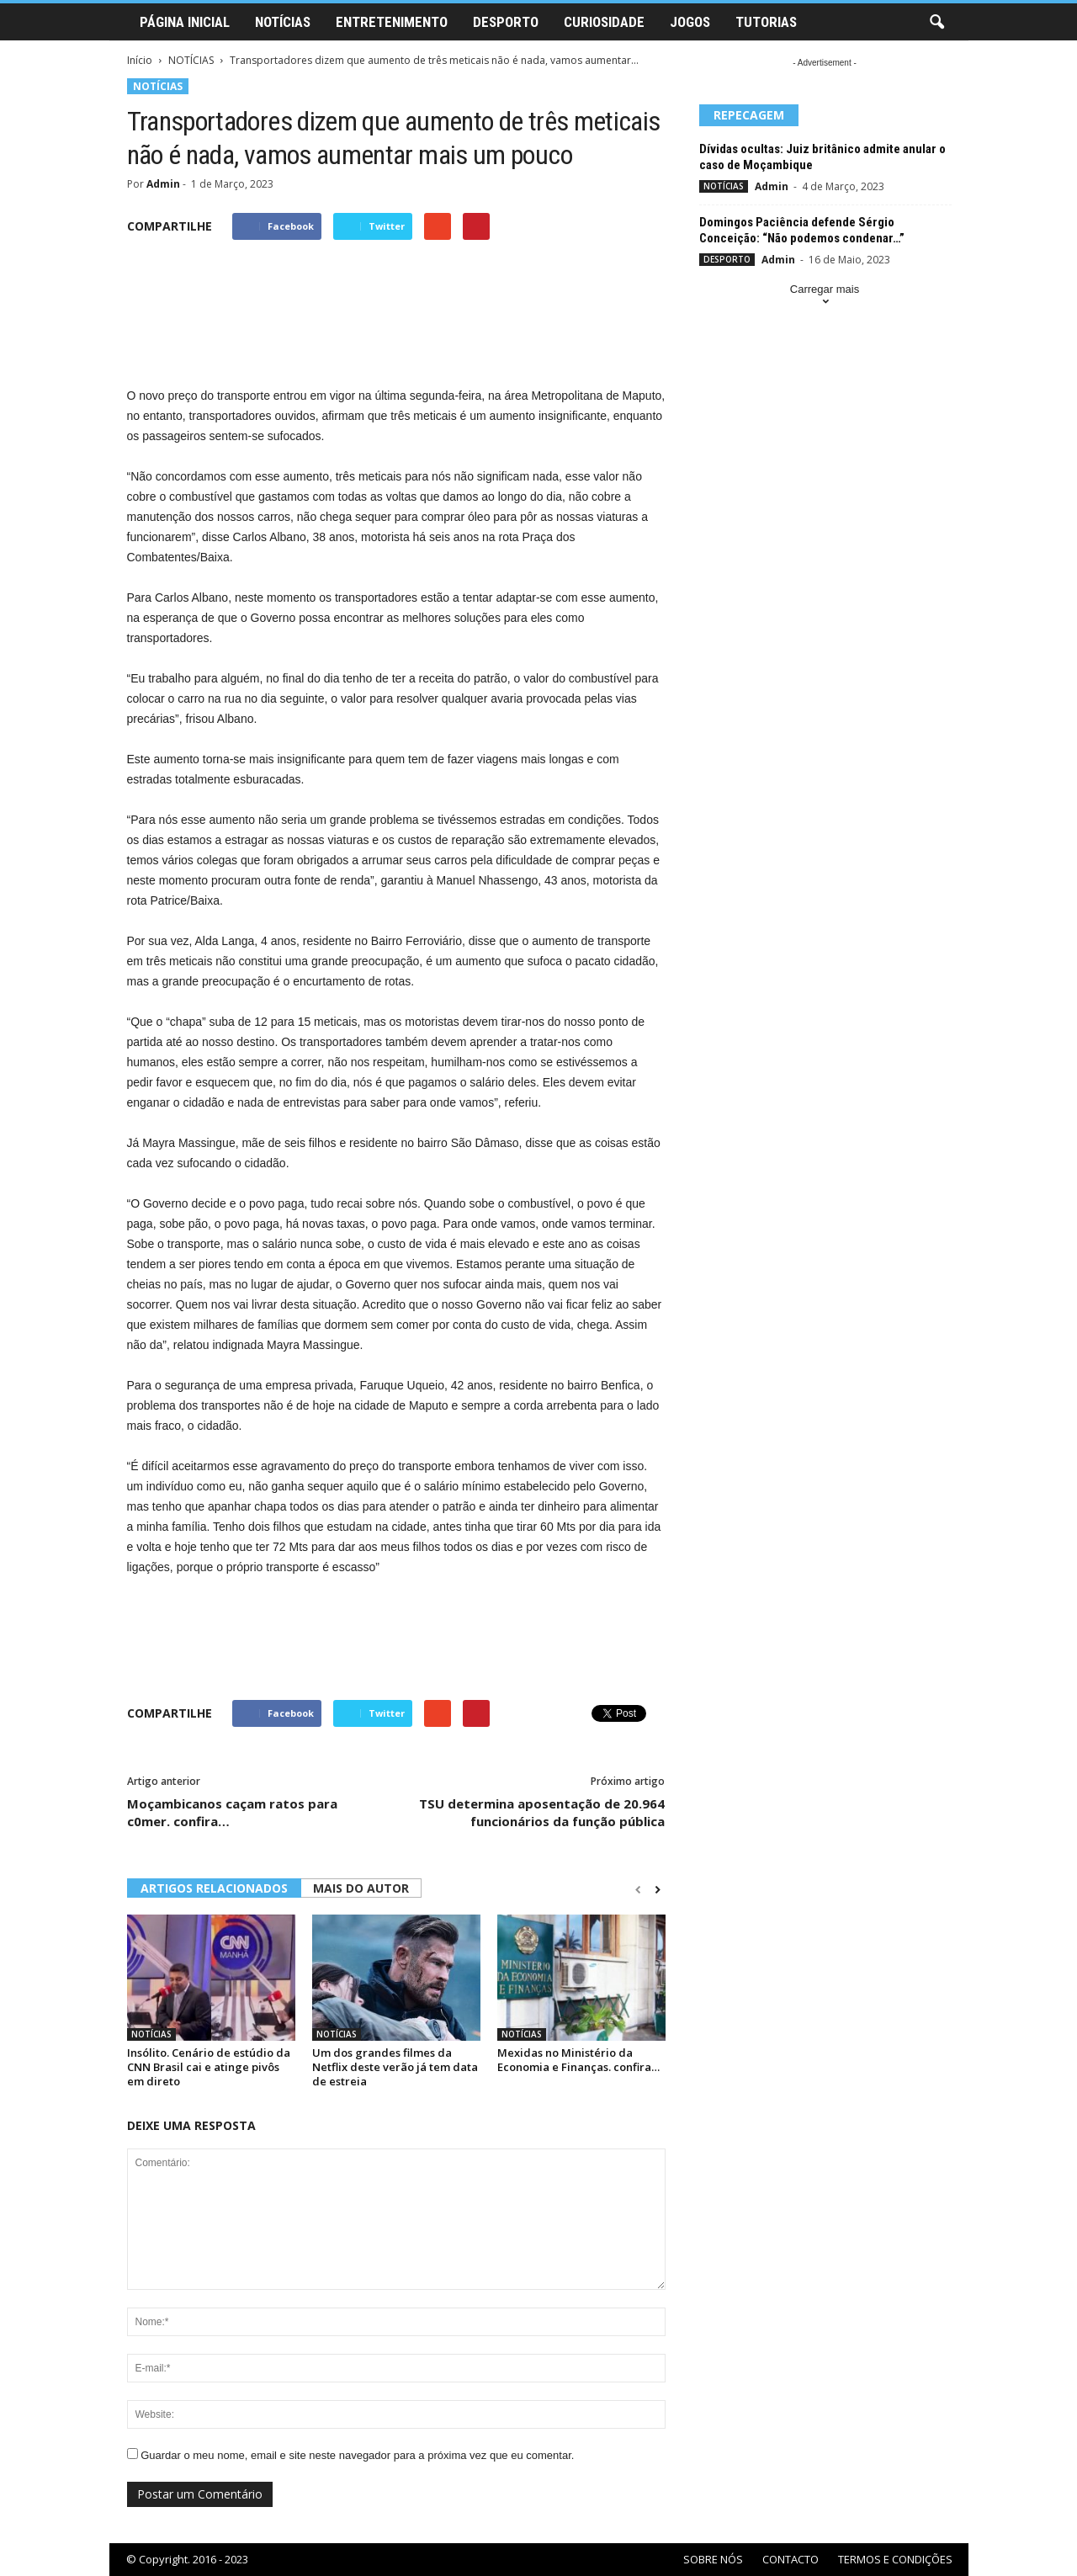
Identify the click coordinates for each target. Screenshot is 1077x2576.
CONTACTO (790, 2559)
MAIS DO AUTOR (361, 1888)
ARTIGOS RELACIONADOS (214, 1888)
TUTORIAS (766, 21)
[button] (936, 22)
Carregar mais (824, 297)
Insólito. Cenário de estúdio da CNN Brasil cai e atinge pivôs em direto (208, 2067)
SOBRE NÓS (713, 2559)
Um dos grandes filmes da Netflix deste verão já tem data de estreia (395, 2067)
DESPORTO (505, 21)
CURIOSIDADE (604, 21)
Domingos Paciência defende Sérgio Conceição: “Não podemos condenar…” (802, 230)
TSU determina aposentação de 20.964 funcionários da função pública (542, 1812)
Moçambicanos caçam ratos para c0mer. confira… (232, 1812)
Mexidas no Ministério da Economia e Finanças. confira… (578, 2059)
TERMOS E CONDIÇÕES (895, 2559)
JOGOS (690, 21)
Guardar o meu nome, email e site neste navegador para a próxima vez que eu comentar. (357, 2455)
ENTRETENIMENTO (392, 21)
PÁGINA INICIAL (185, 21)
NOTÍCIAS (282, 21)
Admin (163, 184)
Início (139, 60)
